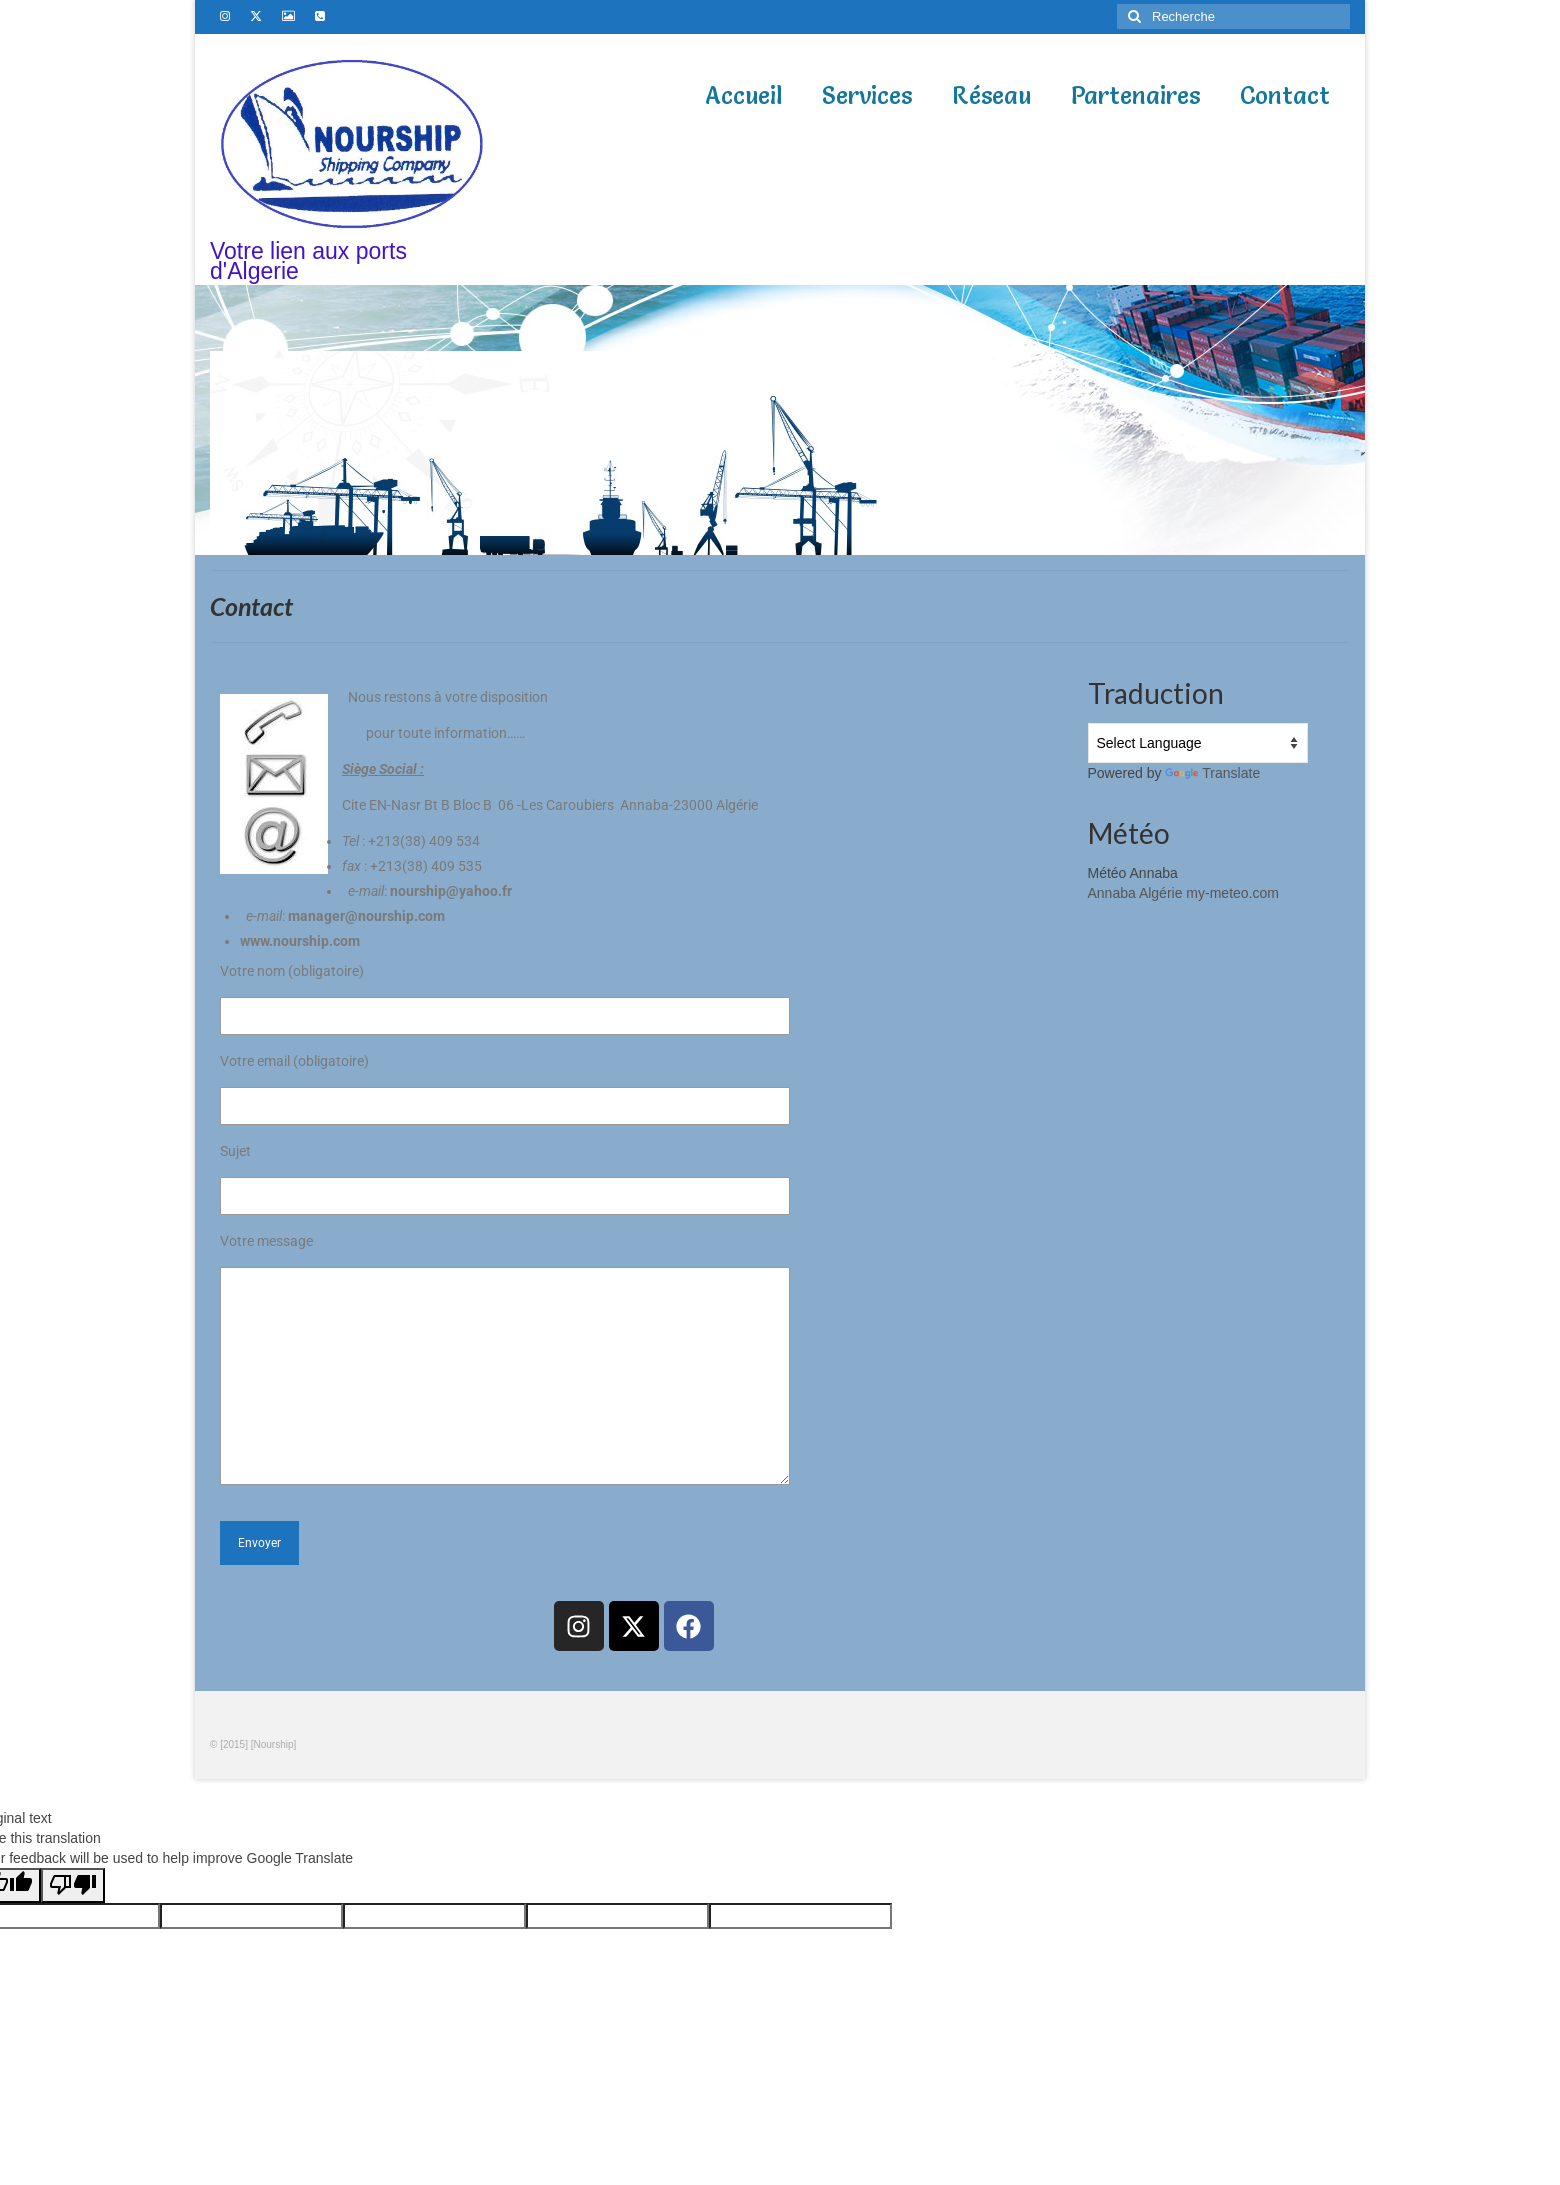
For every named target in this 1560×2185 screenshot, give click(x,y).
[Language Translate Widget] (1198, 743)
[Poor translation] (73, 1885)
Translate (1212, 773)
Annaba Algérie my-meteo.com (1183, 893)
